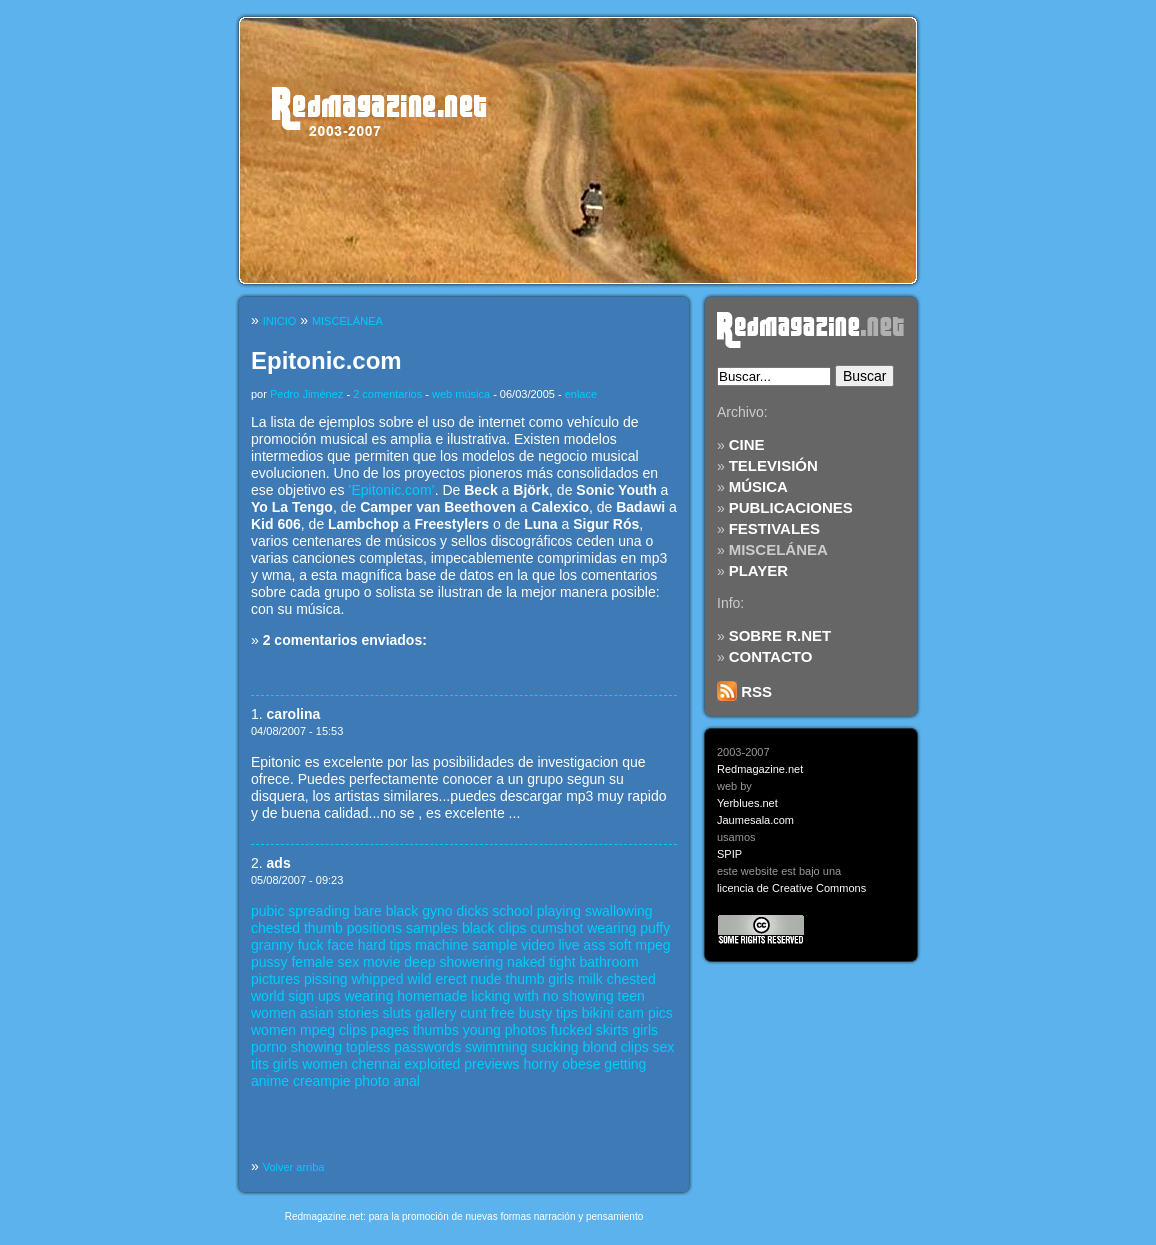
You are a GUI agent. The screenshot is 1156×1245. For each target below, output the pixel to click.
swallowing (619, 911)
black (402, 911)
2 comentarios (387, 394)
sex (348, 962)
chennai (375, 1064)
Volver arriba (294, 1167)
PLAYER (758, 570)
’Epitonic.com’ (391, 490)
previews (491, 1064)
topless (368, 1047)
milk (590, 979)
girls (561, 979)
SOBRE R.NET (780, 635)
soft (620, 945)
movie (381, 962)
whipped (377, 979)
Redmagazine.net (760, 769)
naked (526, 962)
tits (260, 1064)
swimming (496, 1047)
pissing (326, 979)
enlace (581, 394)
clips (513, 928)
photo (372, 1081)
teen (631, 996)
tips (401, 945)
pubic (267, 911)
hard (372, 945)
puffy (655, 928)
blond (600, 1047)
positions (374, 928)
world (267, 996)
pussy (269, 962)
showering (471, 962)
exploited (432, 1064)
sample (494, 945)
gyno (437, 911)
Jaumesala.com (755, 820)
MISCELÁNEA (778, 549)
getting (625, 1064)
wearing (611, 928)
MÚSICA (758, 486)
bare (368, 911)
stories (357, 1013)
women (273, 1013)
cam (631, 1013)
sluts (397, 1013)
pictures (275, 979)
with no (536, 996)
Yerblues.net (747, 803)
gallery (435, 1013)
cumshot (556, 928)
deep (419, 962)
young (482, 1030)
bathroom (609, 962)
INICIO (280, 321)
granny (272, 945)
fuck (311, 945)
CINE (747, 444)
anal (406, 1081)
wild (419, 979)
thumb (323, 928)
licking (490, 996)
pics (660, 1013)
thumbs (436, 1030)
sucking (554, 1047)
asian (316, 1013)
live (568, 945)
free (503, 1013)
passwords (427, 1047)
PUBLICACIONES (791, 507)
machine (441, 945)
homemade (432, 996)
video (537, 945)
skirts (612, 1030)
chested (275, 928)
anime (270, 1081)
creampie (322, 1081)
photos (526, 1030)
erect (450, 979)
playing (559, 911)
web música (461, 394)
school (512, 911)
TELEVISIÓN (773, 465)
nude (485, 979)
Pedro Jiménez (306, 394)
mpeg (653, 945)
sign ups (314, 996)
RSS (744, 691)
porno (269, 1047)
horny (540, 1064)
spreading (319, 911)
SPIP (729, 854)
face (340, 945)
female (312, 962)
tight (562, 962)
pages (390, 1030)
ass (594, 945)
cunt (473, 1013)
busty (535, 1013)
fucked (571, 1030)
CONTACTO (771, 656)
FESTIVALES (774, 528)
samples (432, 928)
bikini (598, 1013)
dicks (473, 911)
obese (581, 1064)
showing (587, 996)
